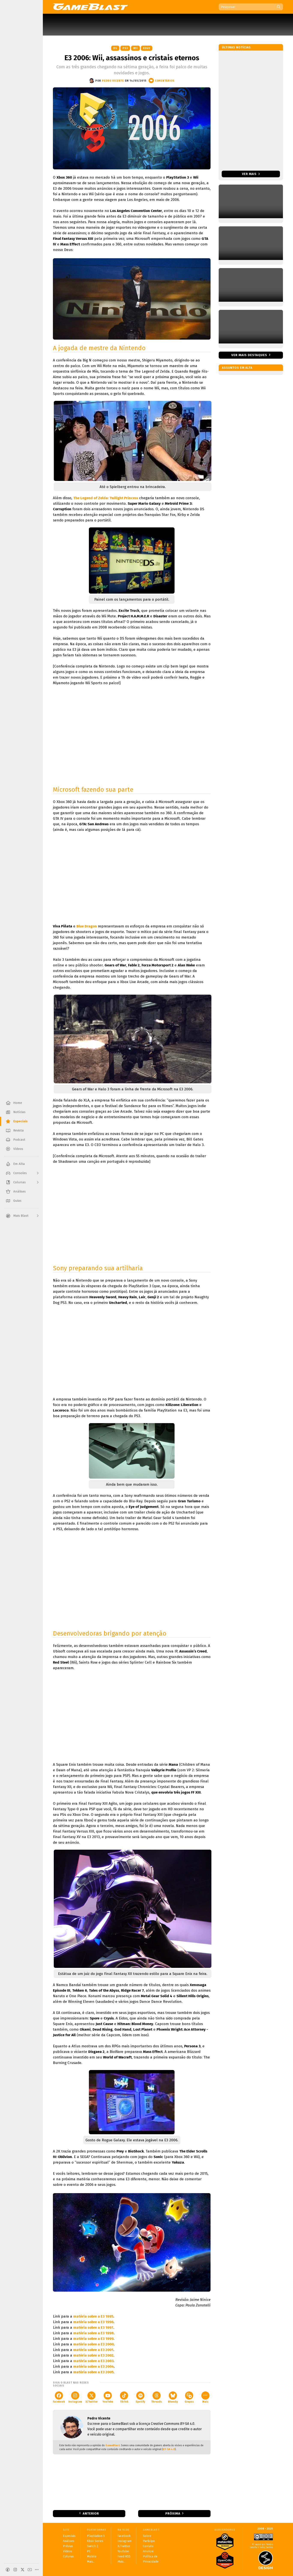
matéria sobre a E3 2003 (93, 2361)
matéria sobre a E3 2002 (93, 2355)
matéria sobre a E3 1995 (93, 2316)
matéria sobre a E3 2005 (93, 2372)
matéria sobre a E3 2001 (93, 2350)
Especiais (69, 2536)
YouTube (107, 2397)
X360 (146, 48)
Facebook (59, 2397)
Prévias (68, 2546)
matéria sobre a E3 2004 (93, 2366)
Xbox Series (95, 2541)
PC (89, 2551)
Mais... (91, 2561)
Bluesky (173, 2397)
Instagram (75, 2397)
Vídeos (67, 2551)
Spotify (140, 2397)
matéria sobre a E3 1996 (93, 2322)
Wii (135, 48)
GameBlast (112, 2445)
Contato (148, 2546)
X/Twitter (91, 2397)
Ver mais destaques (249, 355)
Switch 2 (92, 2546)
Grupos (189, 2397)
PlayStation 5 (96, 2536)
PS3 (125, 48)
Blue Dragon (86, 926)
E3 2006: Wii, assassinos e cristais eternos (131, 58)
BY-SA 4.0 (169, 2449)
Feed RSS (124, 2556)
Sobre (147, 2536)
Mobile (91, 2556)
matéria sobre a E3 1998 (93, 2333)
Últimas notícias (236, 47)
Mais (205, 2397)
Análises (68, 2541)
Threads (156, 2397)
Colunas (68, 2556)
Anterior (91, 2513)
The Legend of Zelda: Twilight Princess (105, 498)
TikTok (124, 2397)
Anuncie (148, 2551)
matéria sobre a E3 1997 (93, 2327)
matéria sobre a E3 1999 (93, 2338)
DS (115, 48)
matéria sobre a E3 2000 (93, 2344)
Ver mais (251, 174)
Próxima (172, 2513)
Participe (149, 2541)
